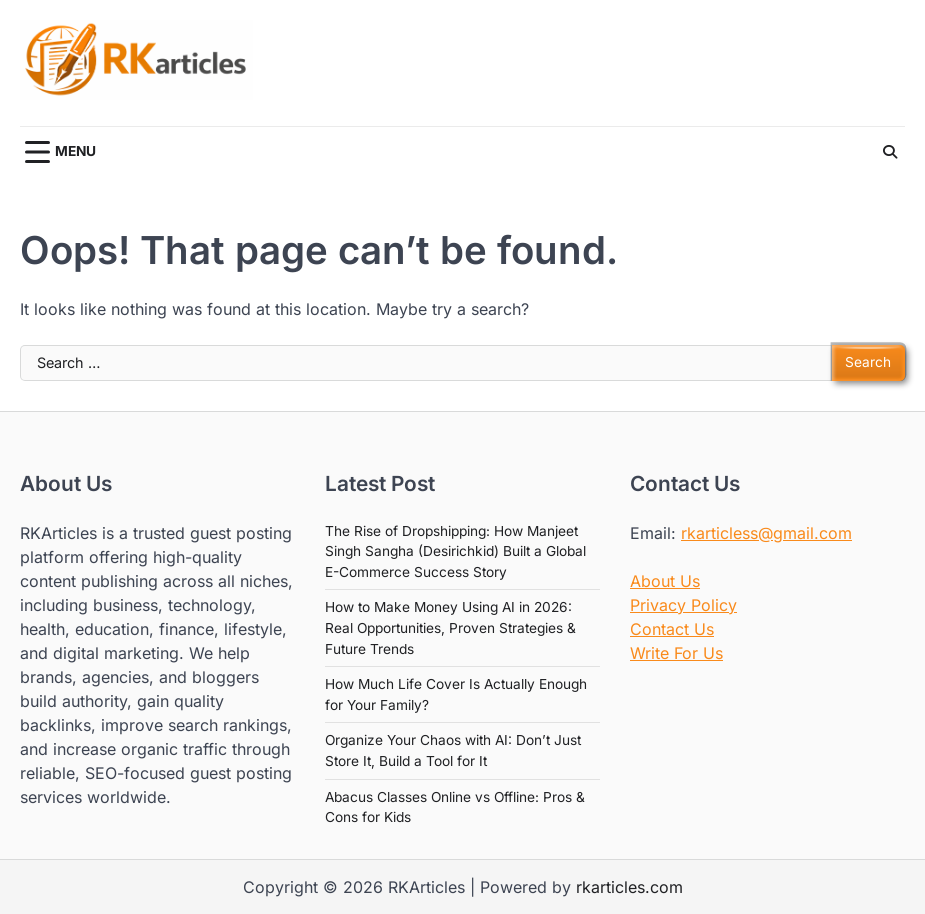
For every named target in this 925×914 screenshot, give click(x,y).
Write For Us (676, 653)
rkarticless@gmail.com (766, 533)
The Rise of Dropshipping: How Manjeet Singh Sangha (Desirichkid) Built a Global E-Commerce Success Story (455, 551)
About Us (665, 581)
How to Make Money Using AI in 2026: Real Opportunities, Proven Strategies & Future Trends (450, 627)
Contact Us (672, 629)
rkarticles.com (629, 887)
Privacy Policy (683, 605)
